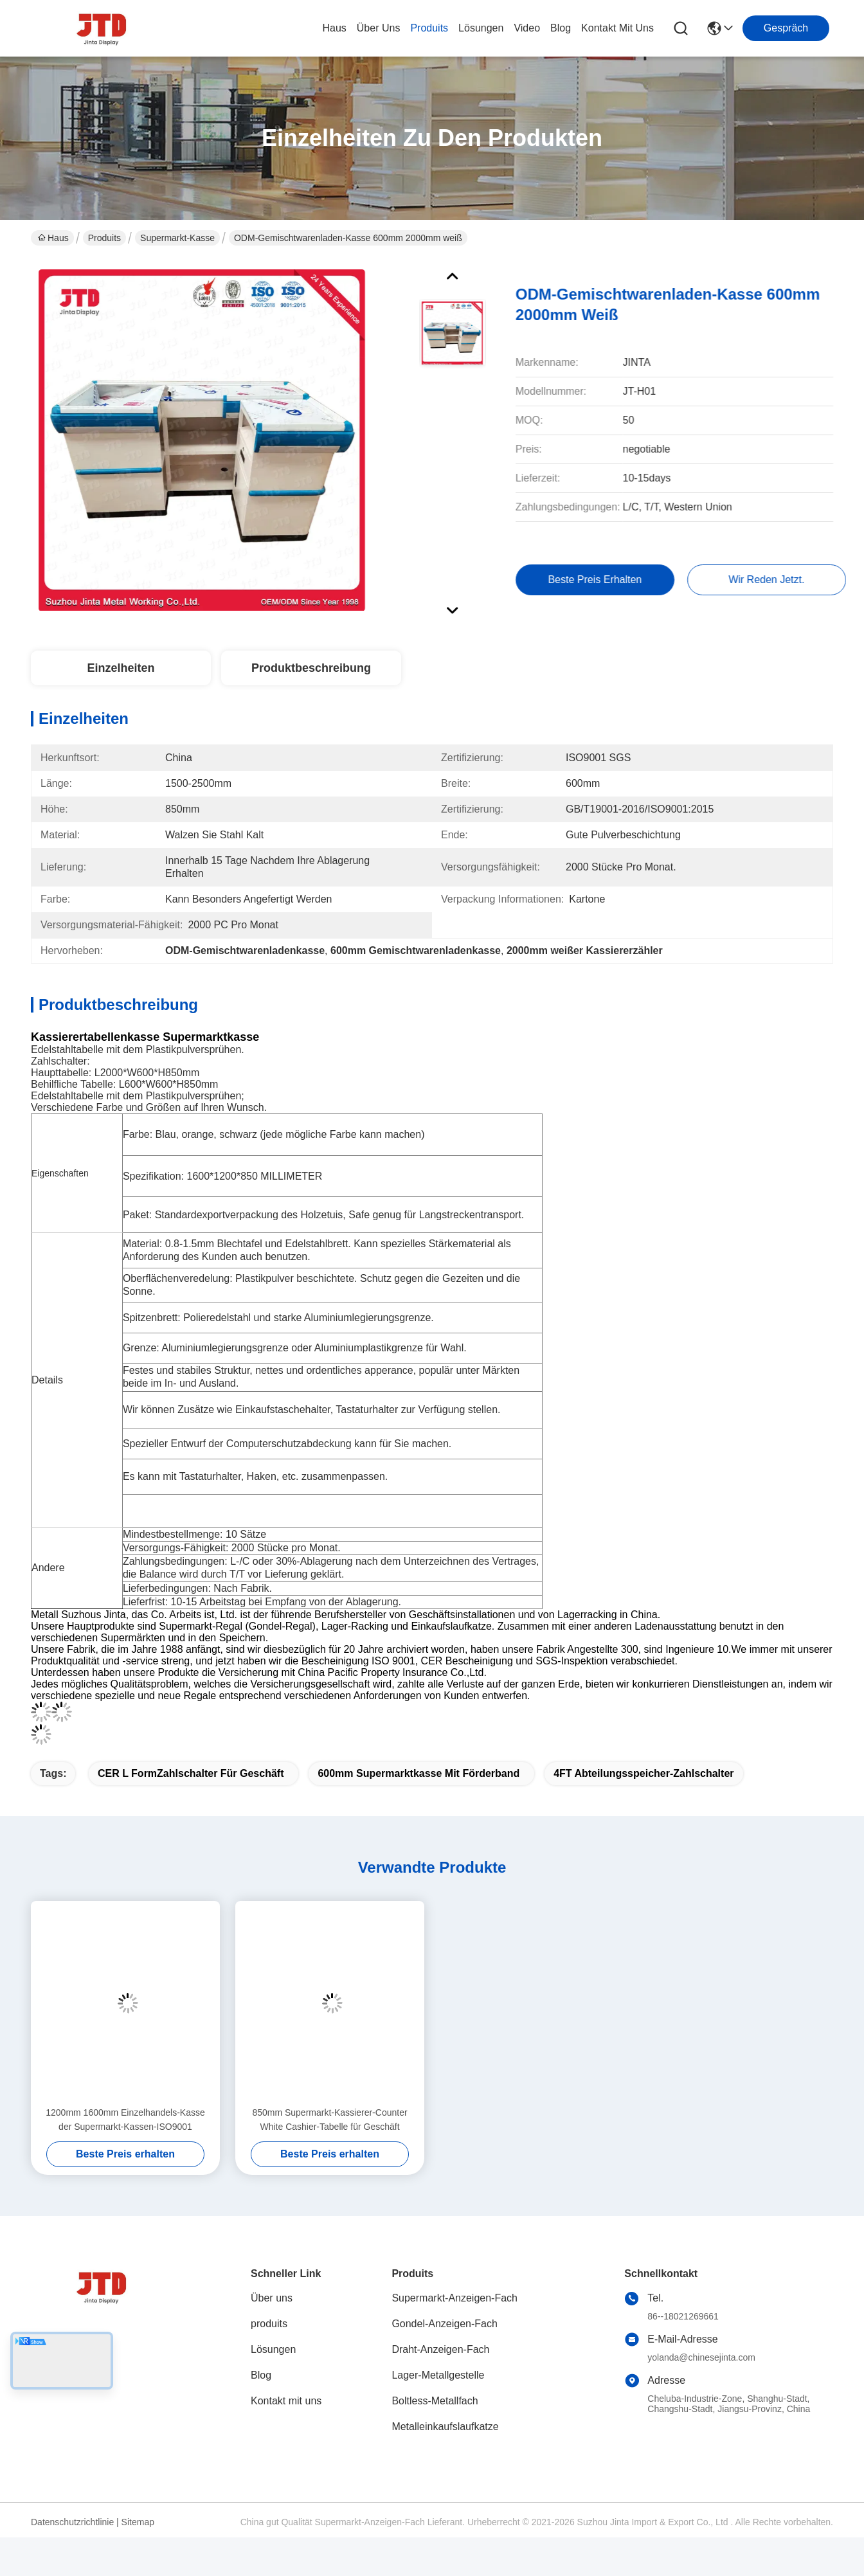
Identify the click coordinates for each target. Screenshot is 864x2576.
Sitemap (138, 2522)
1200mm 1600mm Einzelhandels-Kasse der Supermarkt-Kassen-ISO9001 (125, 2119)
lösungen (480, 28)
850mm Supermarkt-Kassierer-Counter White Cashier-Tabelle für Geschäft (329, 2119)
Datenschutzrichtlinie (72, 2522)
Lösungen (273, 2349)
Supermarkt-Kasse (177, 238)
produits (429, 28)
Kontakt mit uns (286, 2400)
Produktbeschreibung (311, 668)
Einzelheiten (120, 668)
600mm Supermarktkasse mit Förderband (418, 1773)
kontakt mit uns (617, 28)
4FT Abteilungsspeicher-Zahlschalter (644, 1773)
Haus (334, 28)
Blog (261, 2375)
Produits (104, 238)
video (527, 28)
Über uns (379, 28)
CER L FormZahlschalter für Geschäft (191, 1773)
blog (560, 28)
